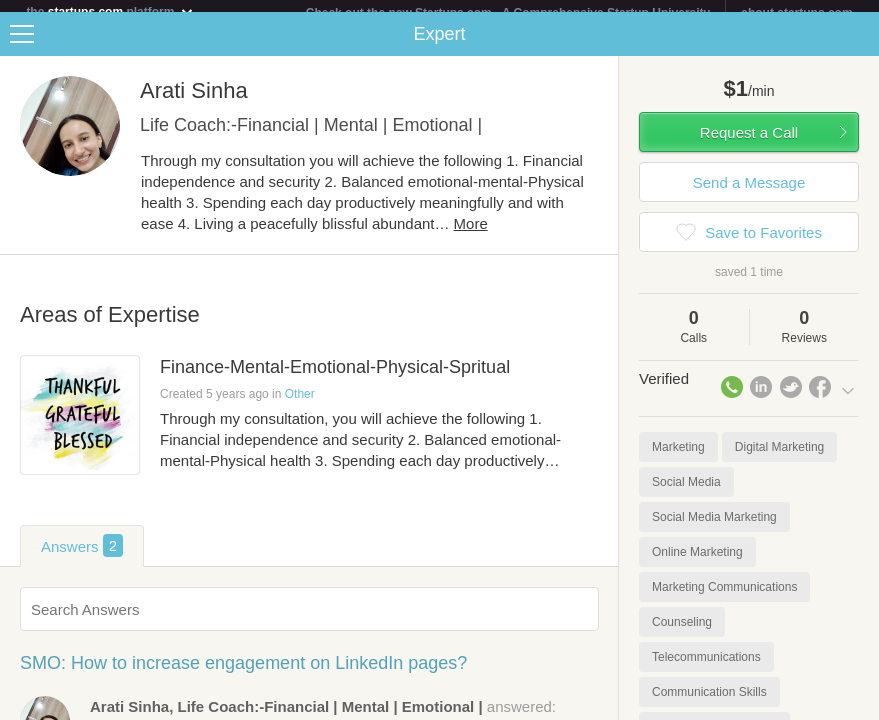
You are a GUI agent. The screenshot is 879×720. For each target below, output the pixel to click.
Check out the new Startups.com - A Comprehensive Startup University (508, 13)
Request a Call (749, 144)
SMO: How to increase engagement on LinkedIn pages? (243, 675)
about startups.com (796, 13)
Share (859, 46)
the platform (110, 11)
